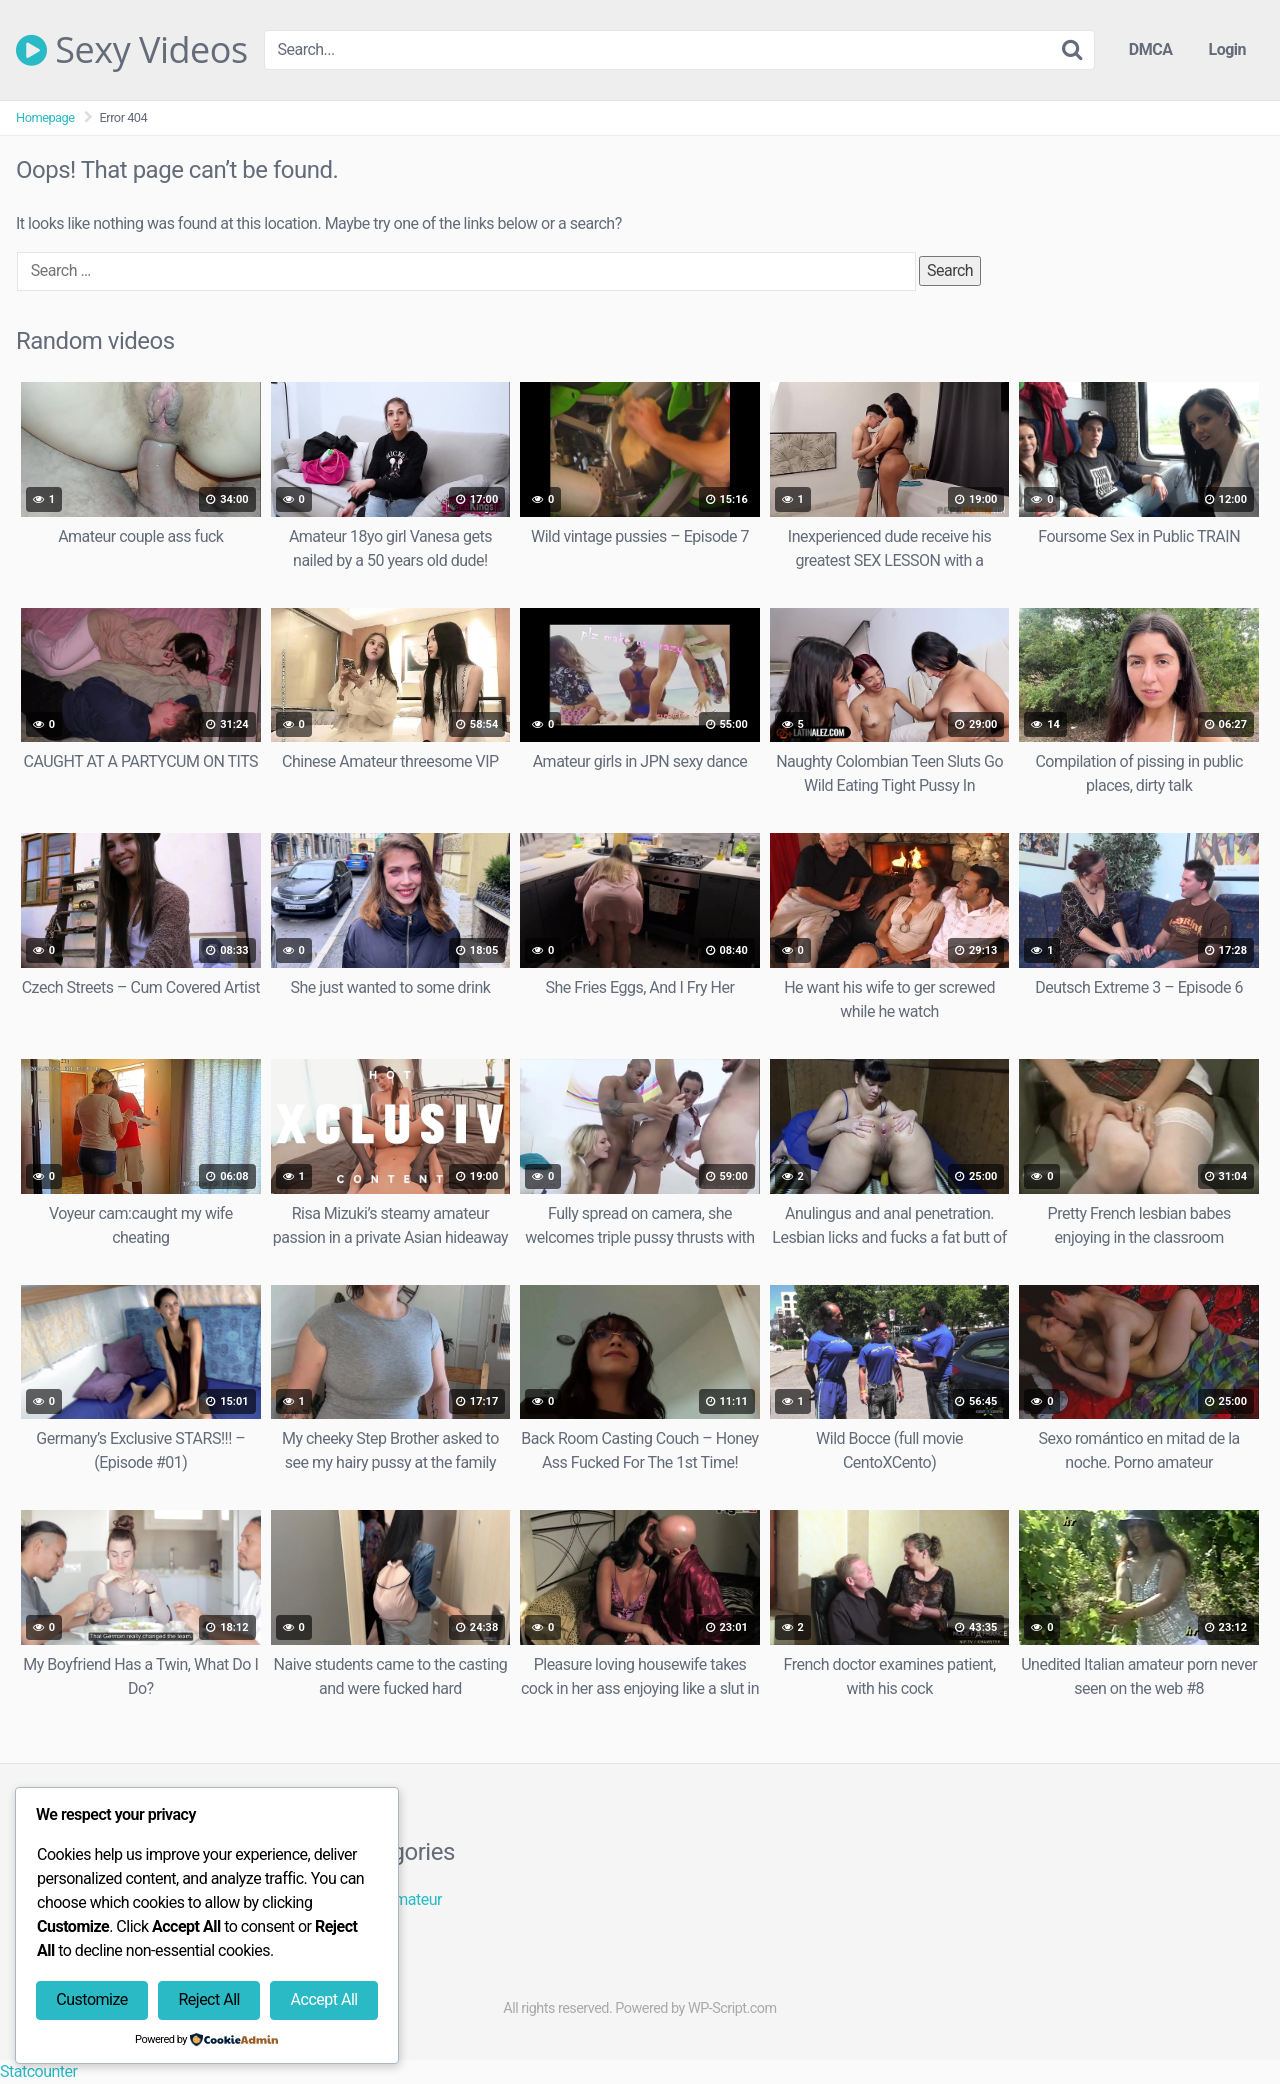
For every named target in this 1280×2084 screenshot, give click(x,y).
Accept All (324, 1999)
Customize (91, 1999)
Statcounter (38, 2071)
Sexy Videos (132, 50)
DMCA (1151, 49)
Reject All (208, 1999)
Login (1227, 49)
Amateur (413, 1899)
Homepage (45, 117)
